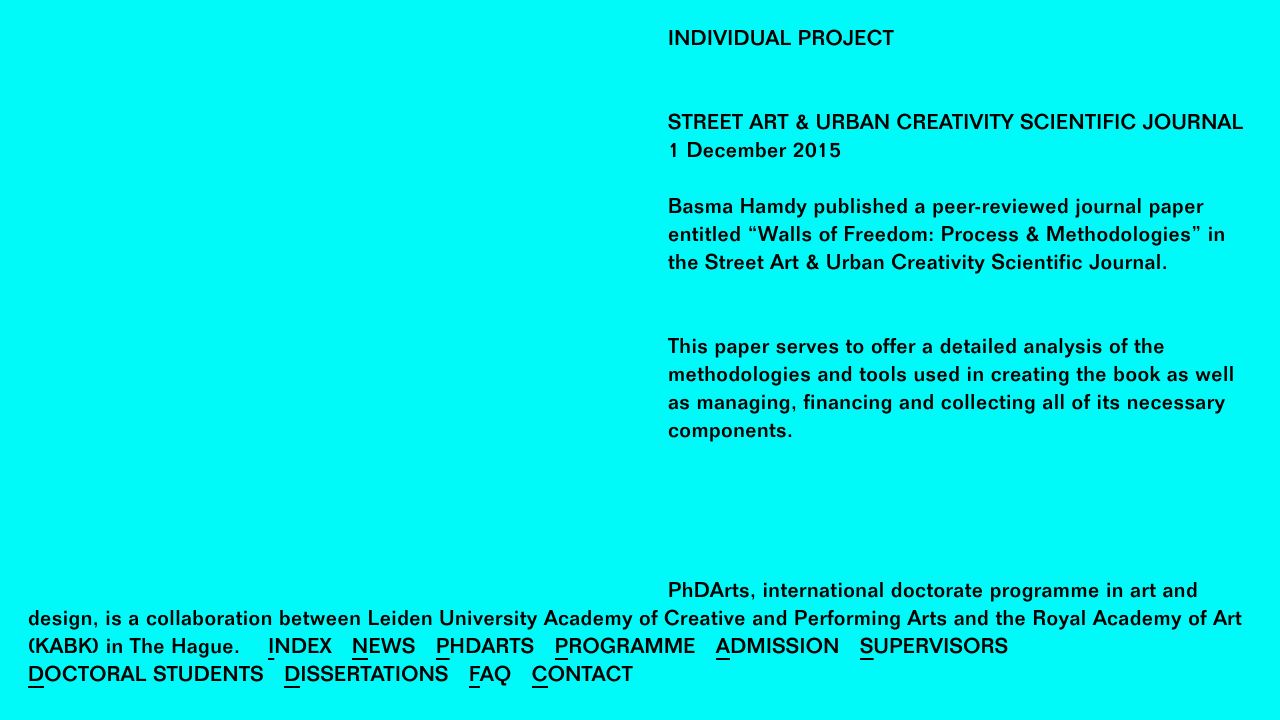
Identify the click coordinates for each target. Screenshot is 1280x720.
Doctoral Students (146, 677)
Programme (625, 649)
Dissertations (366, 677)
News (384, 649)
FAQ (490, 677)
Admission (778, 649)
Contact (582, 677)
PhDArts (485, 649)
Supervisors (934, 649)
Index (300, 649)
